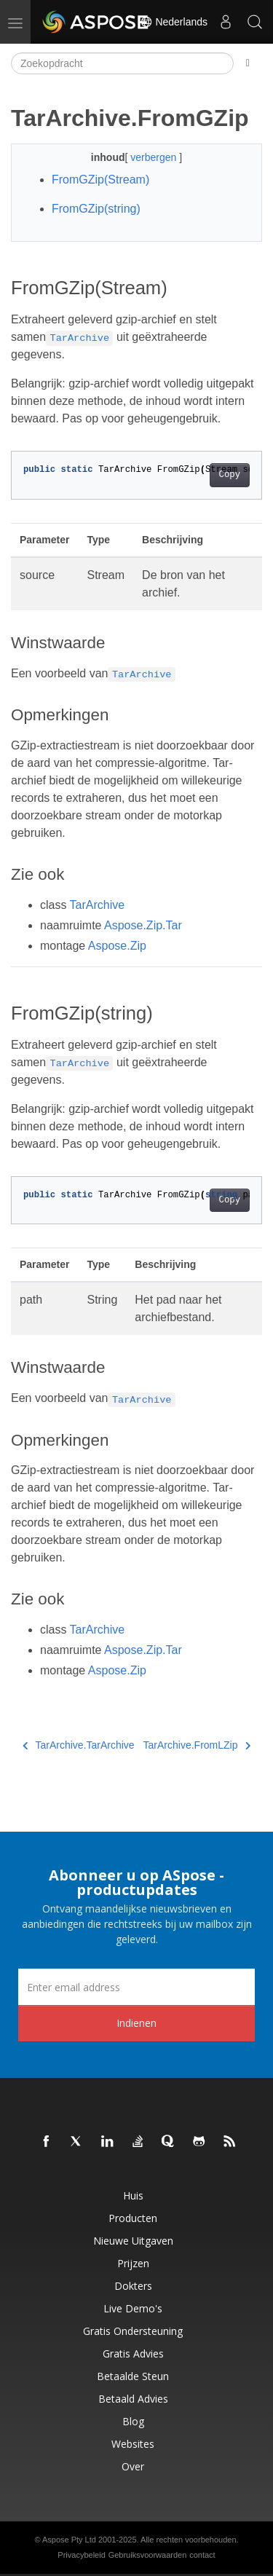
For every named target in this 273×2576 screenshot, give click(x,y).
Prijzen (133, 2263)
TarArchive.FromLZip (196, 1745)
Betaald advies (133, 2399)
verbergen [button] (154, 157)
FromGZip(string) (96, 208)
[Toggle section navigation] (247, 63)
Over (133, 2466)
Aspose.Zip (117, 946)
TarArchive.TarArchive (79, 1745)
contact (202, 2555)
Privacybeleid (81, 2555)
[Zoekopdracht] (122, 63)
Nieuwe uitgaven (133, 2241)
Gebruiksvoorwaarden (147, 2555)
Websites (132, 2444)
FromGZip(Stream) (100, 179)
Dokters (133, 2286)
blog (133, 2421)
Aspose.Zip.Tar (143, 925)
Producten (132, 2218)
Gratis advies (133, 2353)
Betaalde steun (133, 2376)
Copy (229, 475)
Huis (133, 2195)
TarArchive (97, 905)
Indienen (136, 2023)
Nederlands (174, 21)
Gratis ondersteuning (133, 2331)
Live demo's (132, 2308)
